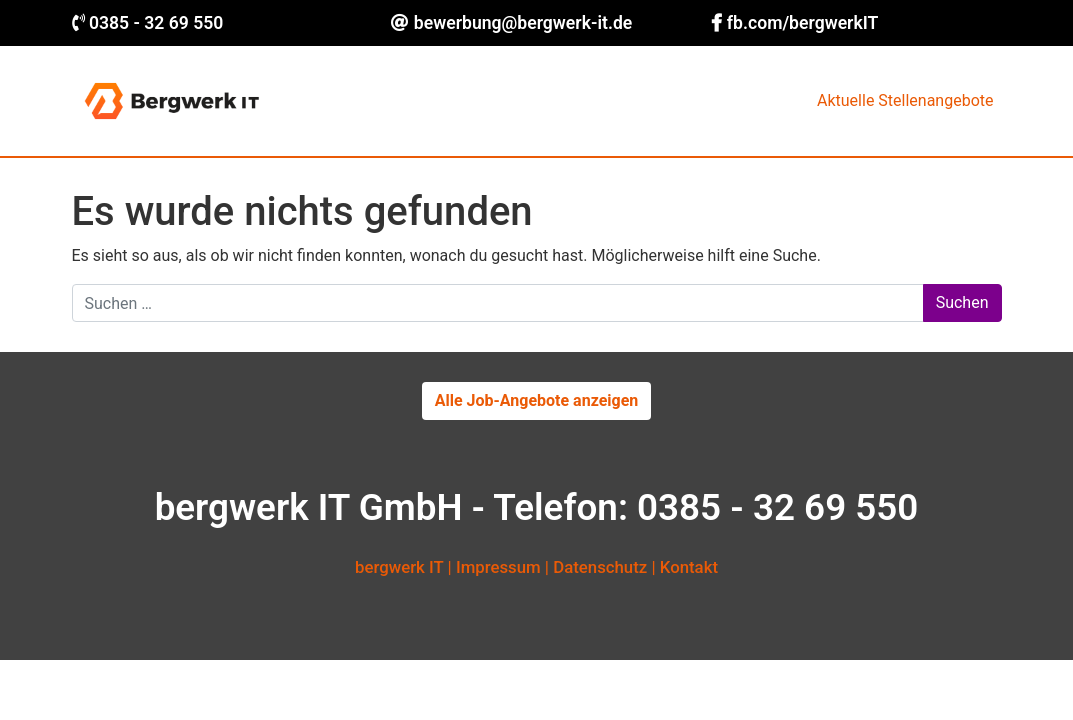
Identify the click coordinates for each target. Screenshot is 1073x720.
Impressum (498, 567)
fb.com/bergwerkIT (803, 23)
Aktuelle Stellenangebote (905, 100)
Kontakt (689, 567)
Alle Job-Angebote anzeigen (537, 400)
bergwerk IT (399, 567)
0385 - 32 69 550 (156, 23)
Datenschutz (600, 567)
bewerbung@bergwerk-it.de (523, 23)
